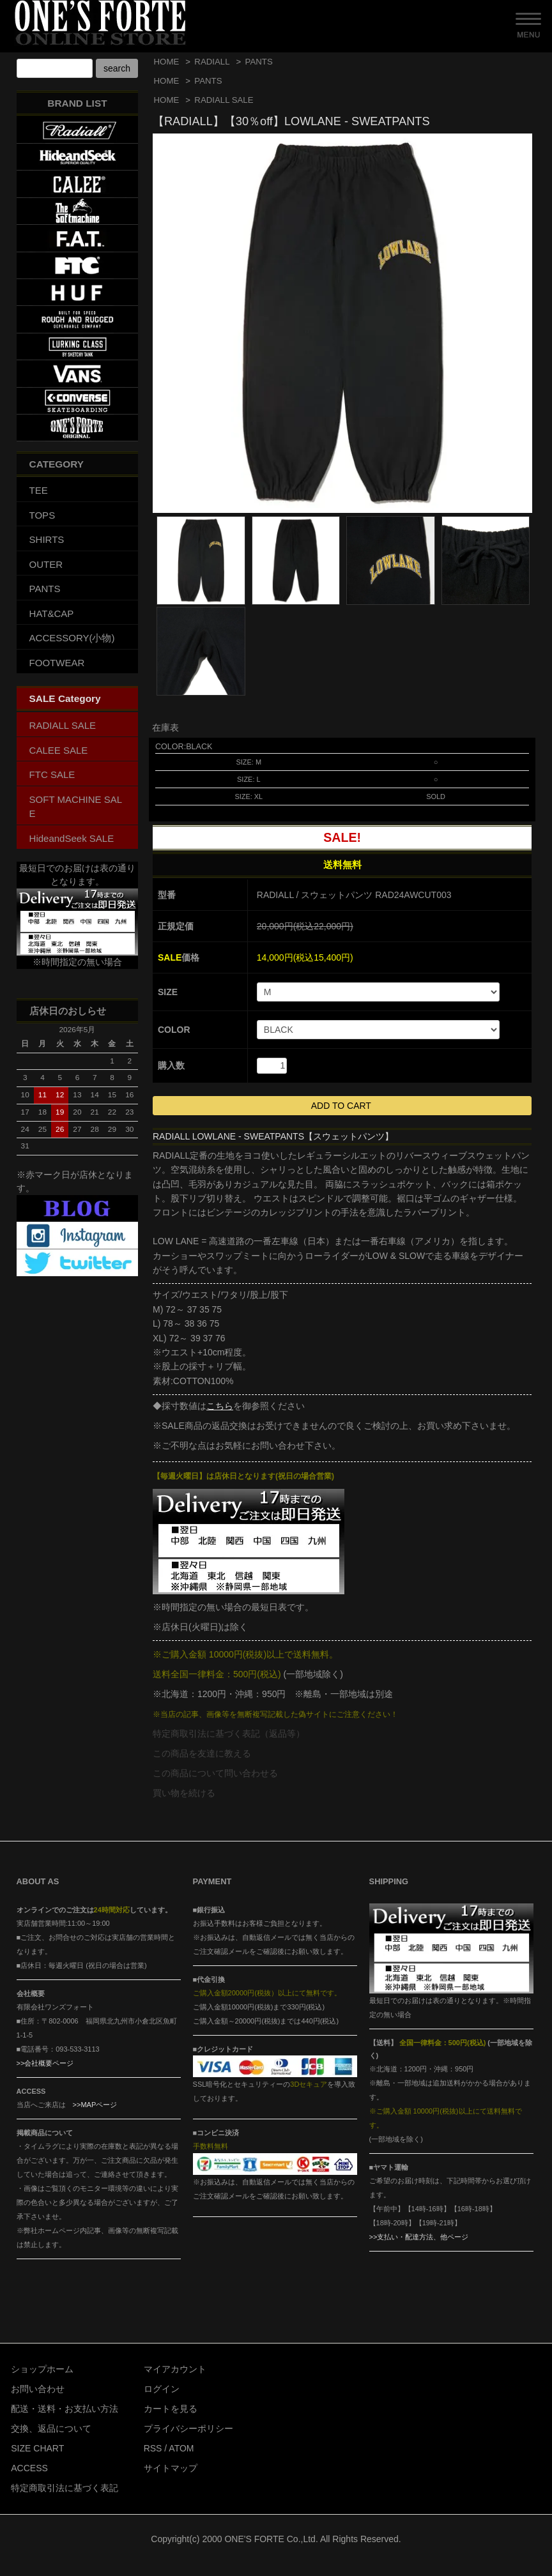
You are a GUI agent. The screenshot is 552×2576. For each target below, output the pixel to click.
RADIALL (211, 61)
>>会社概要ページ (45, 2063)
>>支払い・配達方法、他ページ (419, 2237)
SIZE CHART (37, 2448)
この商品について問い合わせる (215, 1773)
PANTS (259, 61)
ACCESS (29, 2468)
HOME (167, 61)
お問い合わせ (38, 2389)
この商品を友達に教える (202, 1753)
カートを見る (170, 2409)
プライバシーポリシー (188, 2428)
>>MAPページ (95, 2104)
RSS (153, 2448)
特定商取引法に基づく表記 (64, 2488)
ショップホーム (42, 2369)
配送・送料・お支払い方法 (64, 2409)
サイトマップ (170, 2468)
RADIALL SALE (223, 100)
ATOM (181, 2448)
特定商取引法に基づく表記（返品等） (229, 1733)
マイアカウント (175, 2369)
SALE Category (65, 698)
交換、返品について (51, 2428)
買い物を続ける (184, 1793)
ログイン (162, 2389)
